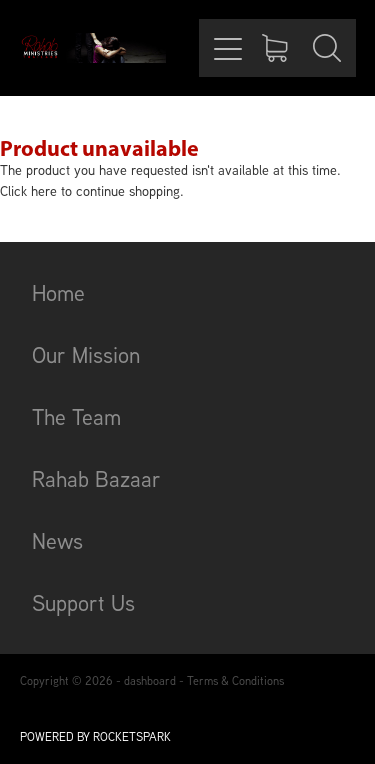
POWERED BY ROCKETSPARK (95, 736)
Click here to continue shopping (90, 191)
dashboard (150, 680)
